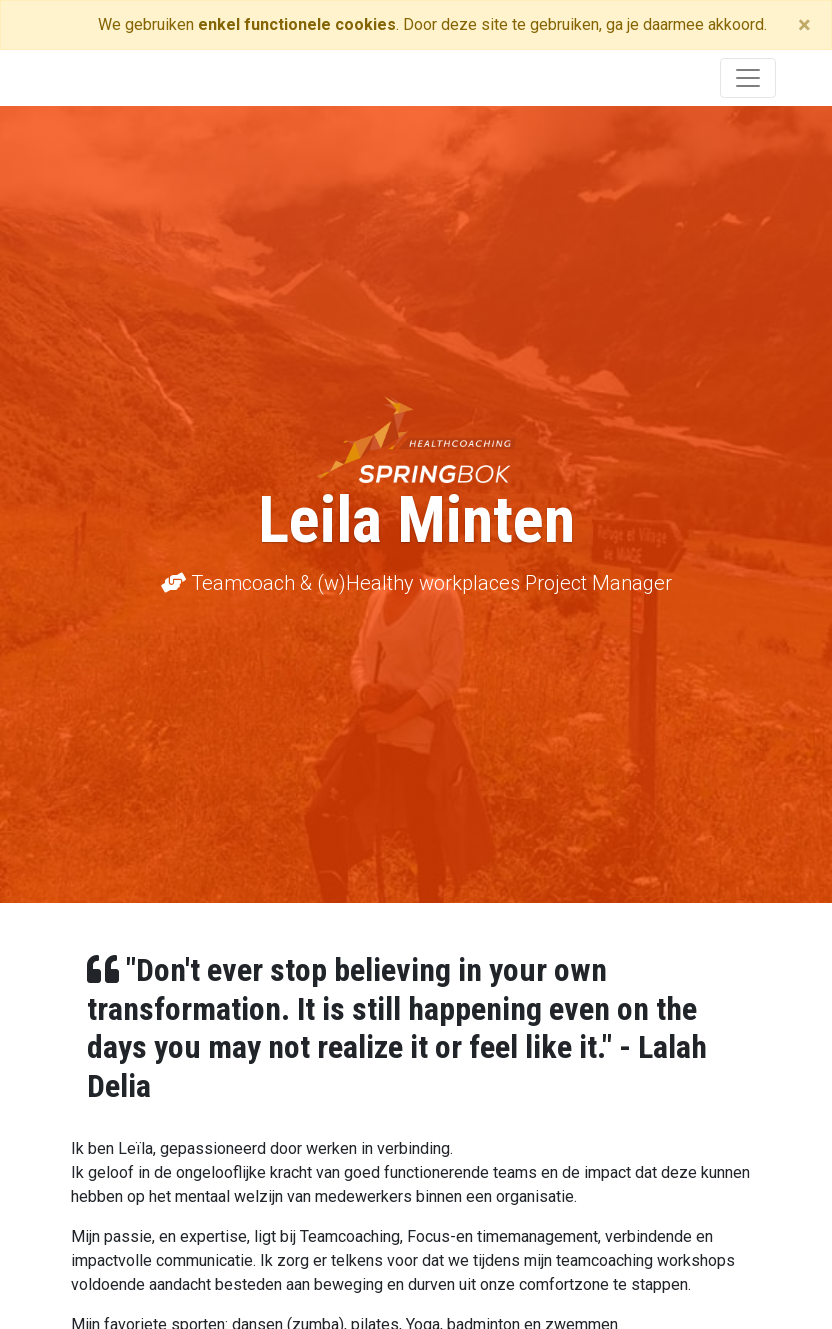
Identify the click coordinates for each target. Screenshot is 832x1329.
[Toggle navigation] (748, 78)
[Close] (804, 25)
